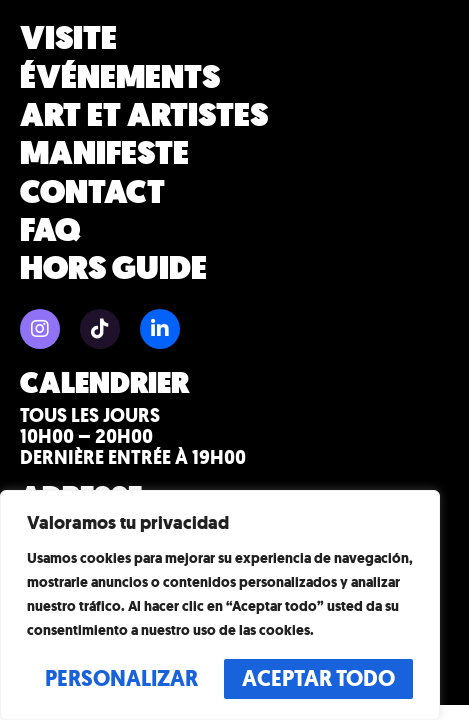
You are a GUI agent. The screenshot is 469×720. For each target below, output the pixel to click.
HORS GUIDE (113, 269)
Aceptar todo (318, 678)
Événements (120, 77)
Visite (68, 39)
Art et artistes (144, 116)
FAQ (50, 231)
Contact (92, 193)
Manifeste (104, 154)
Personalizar (121, 678)
